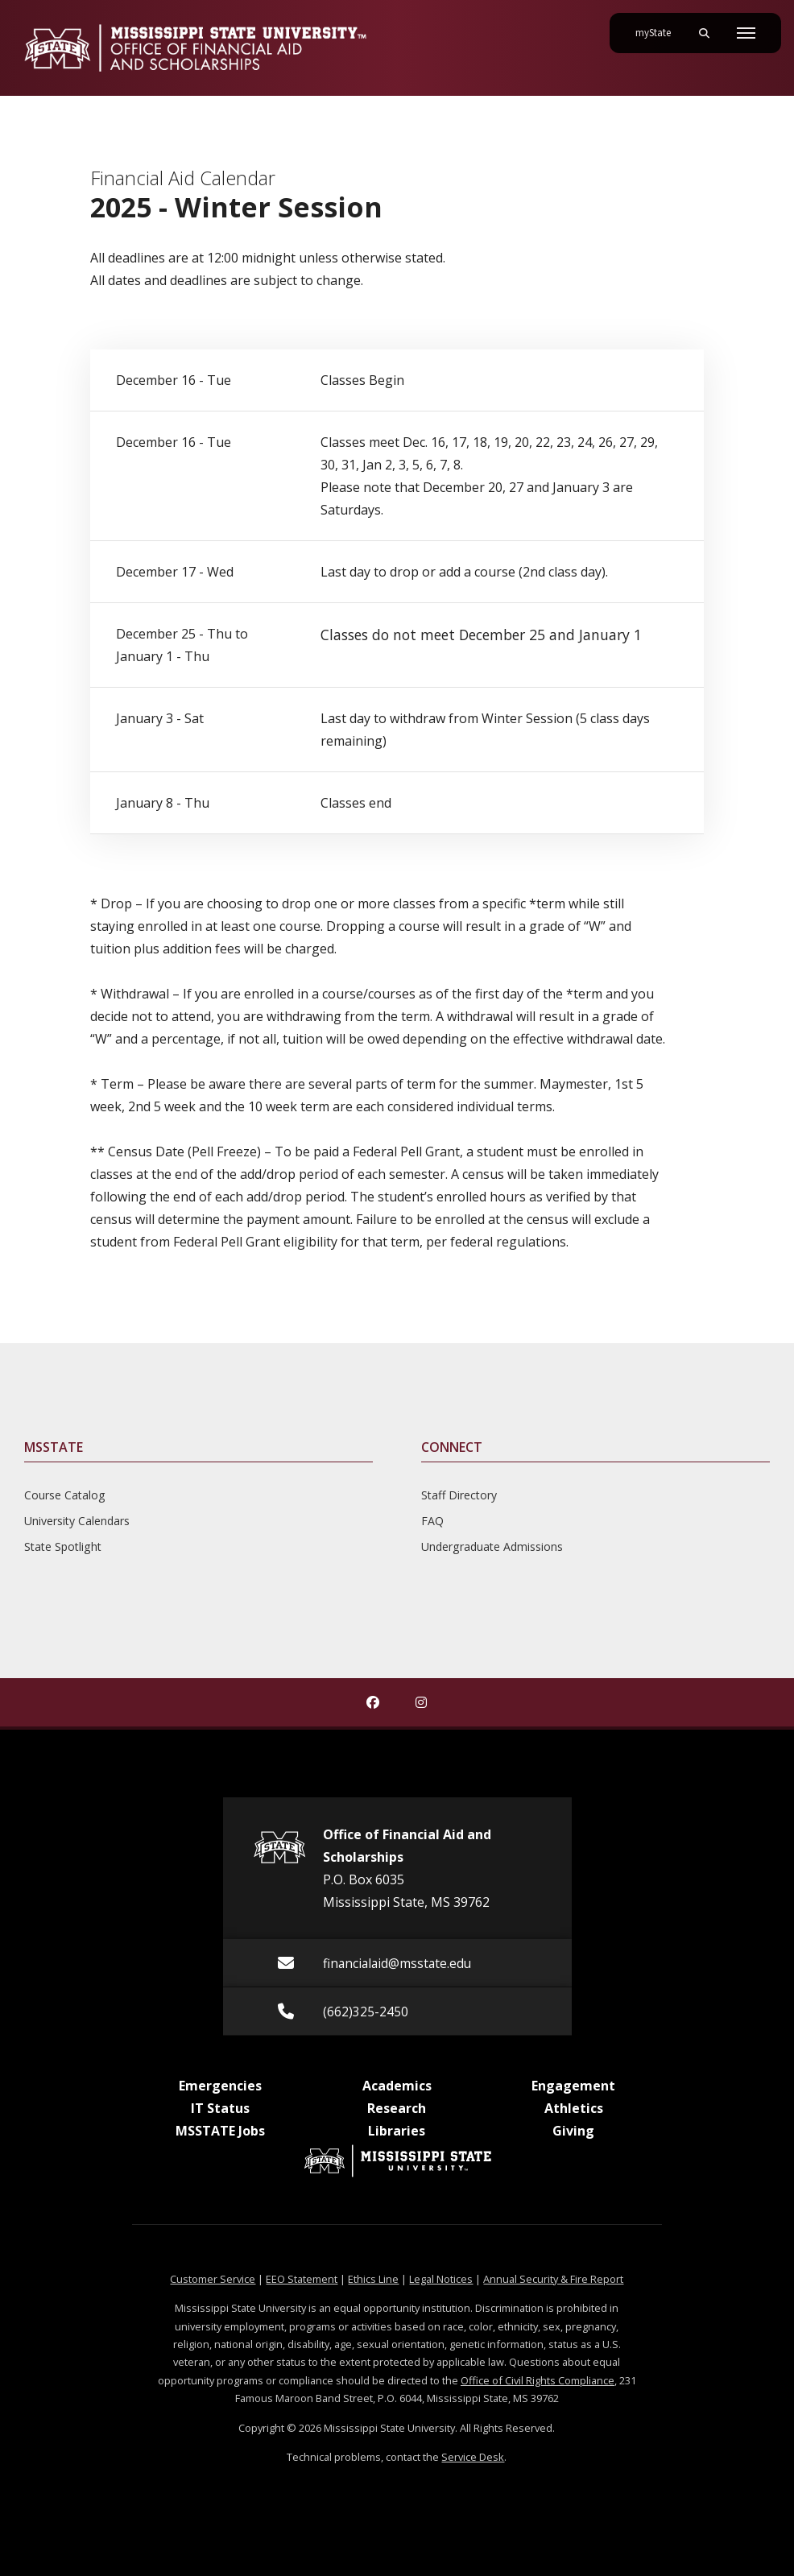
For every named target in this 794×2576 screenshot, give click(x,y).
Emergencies (220, 2085)
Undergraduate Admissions (492, 1546)
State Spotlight (62, 1546)
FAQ (432, 1520)
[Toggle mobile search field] (704, 33)
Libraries (396, 2131)
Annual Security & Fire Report (553, 2279)
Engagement (573, 2085)
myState (659, 26)
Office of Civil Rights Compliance (537, 2380)
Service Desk (472, 2457)
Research (396, 2108)
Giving (573, 2131)
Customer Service (212, 2279)
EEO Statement (301, 2279)
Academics (397, 2085)
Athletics (573, 2108)
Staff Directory (459, 1495)
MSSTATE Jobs (220, 2131)
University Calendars (77, 1520)
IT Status (220, 2108)
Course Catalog (64, 1495)
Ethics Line (373, 2279)
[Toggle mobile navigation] (746, 33)
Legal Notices (441, 2279)
